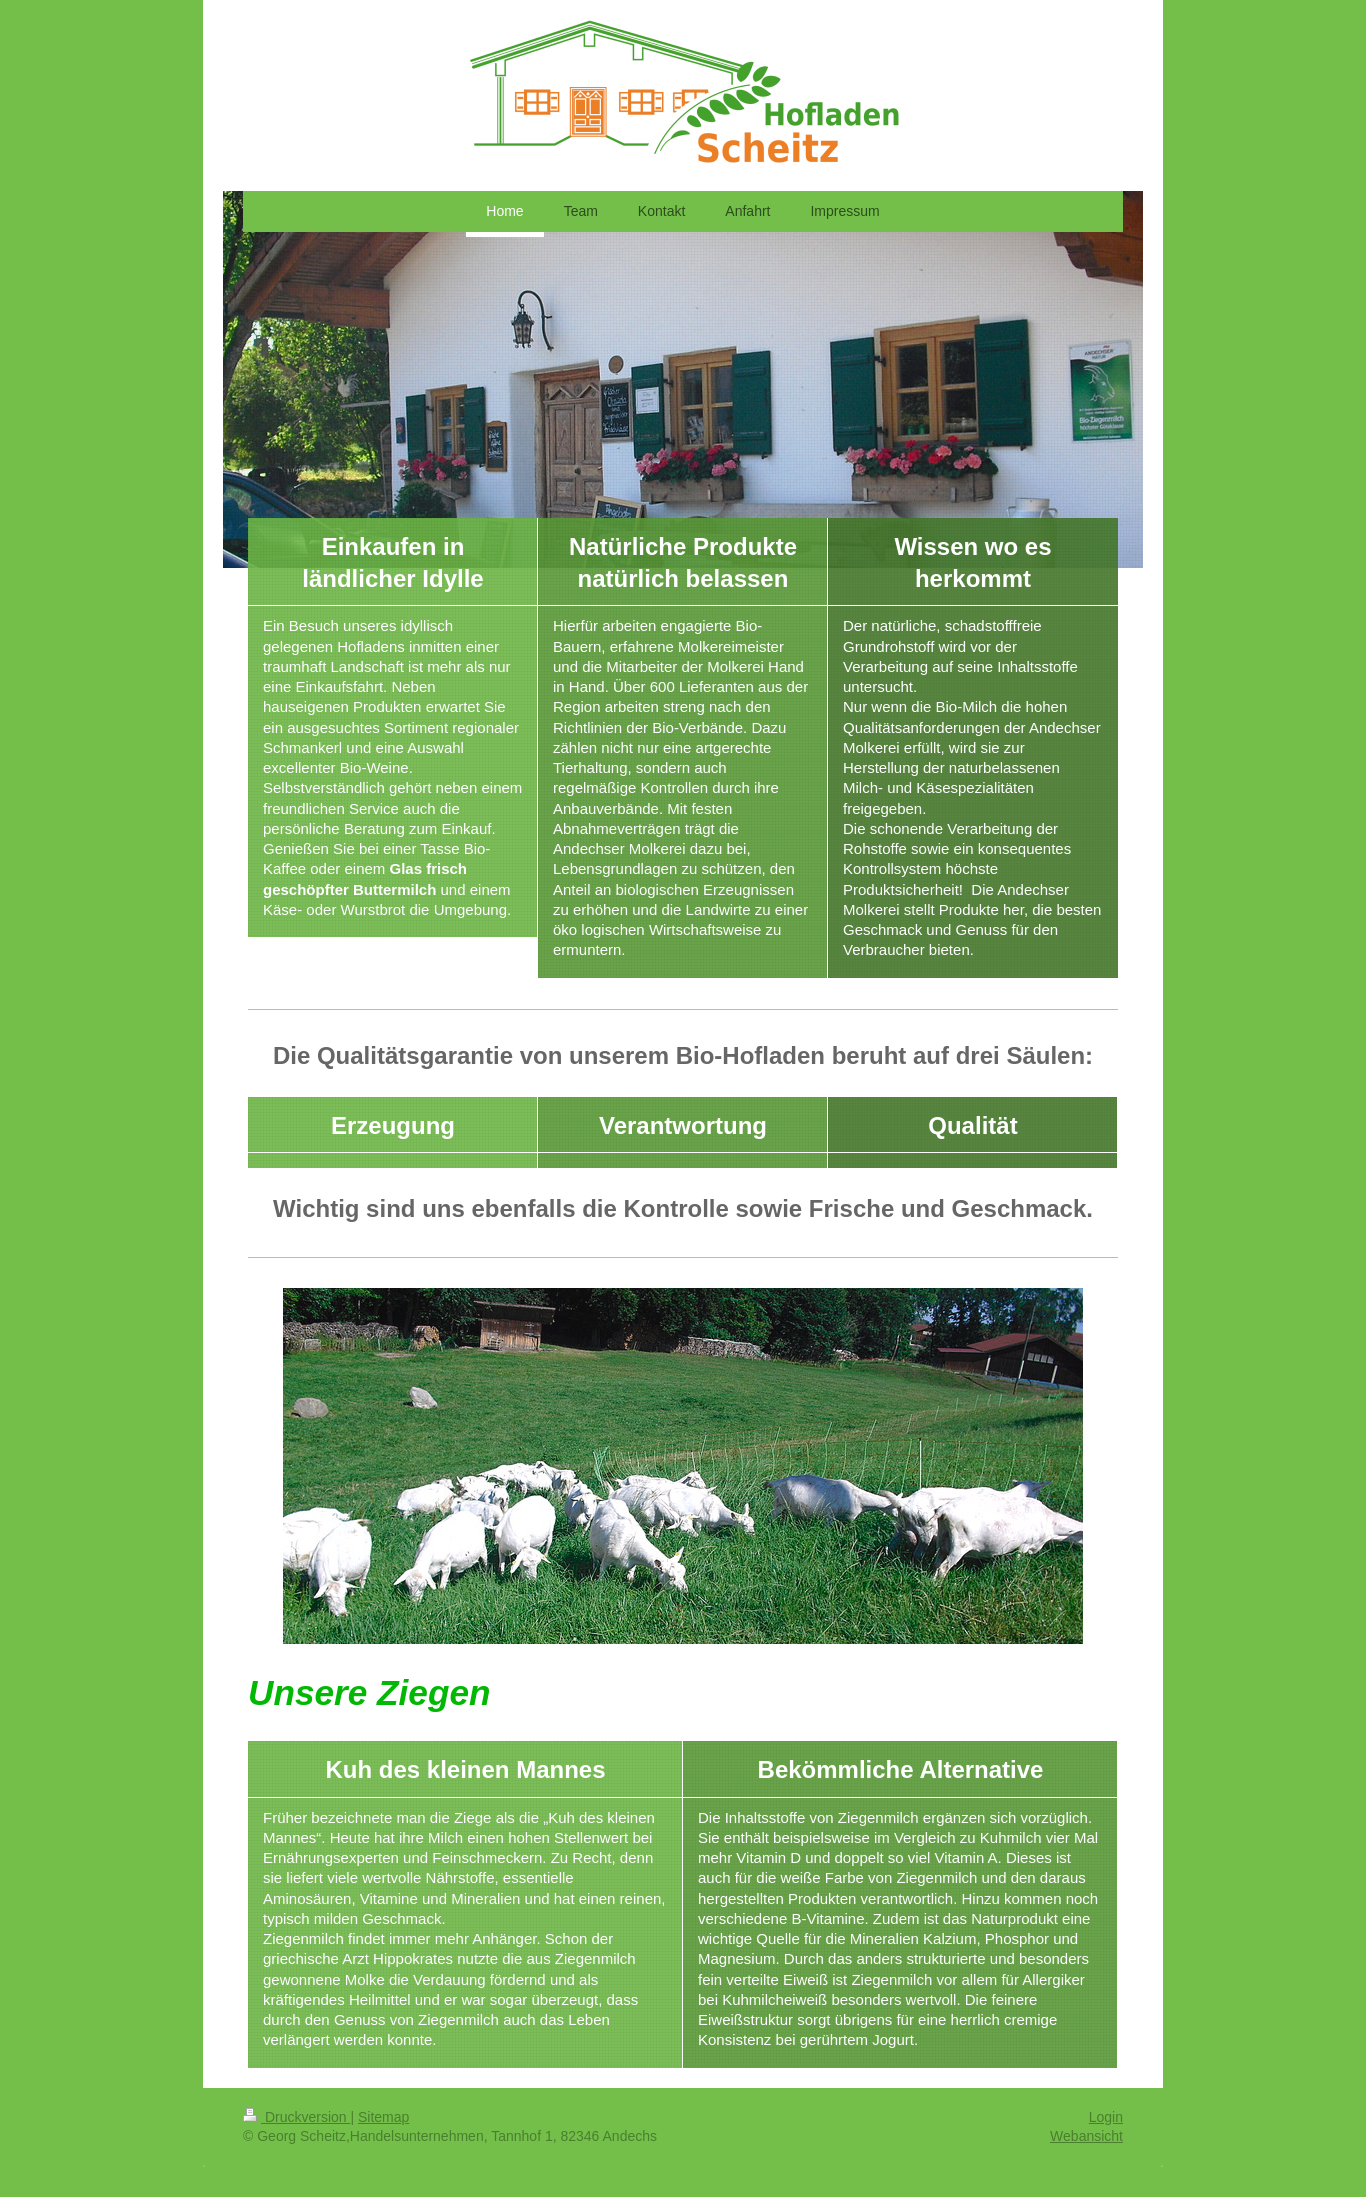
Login (1106, 2117)
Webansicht (1086, 2136)
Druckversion (296, 2117)
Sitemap (383, 2117)
